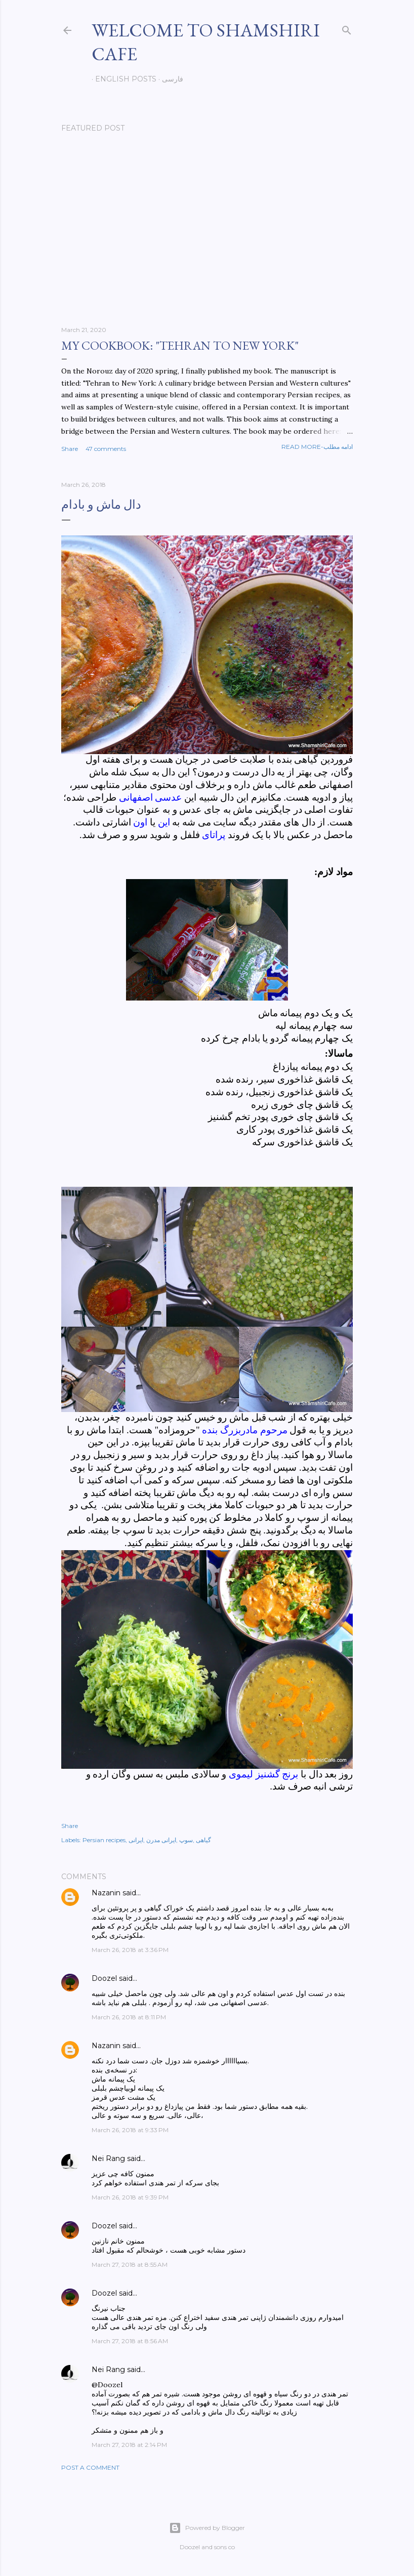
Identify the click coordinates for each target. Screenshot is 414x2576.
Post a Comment (90, 2467)
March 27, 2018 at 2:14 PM (129, 2444)
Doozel (104, 1978)
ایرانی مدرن (161, 1840)
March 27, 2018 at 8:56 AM (130, 2341)
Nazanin (106, 1892)
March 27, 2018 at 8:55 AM (130, 2264)
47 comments (106, 448)
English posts (122, 79)
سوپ (186, 1840)
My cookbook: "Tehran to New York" (180, 345)
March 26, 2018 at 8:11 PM (129, 2017)
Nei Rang (108, 2158)
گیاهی (203, 1840)
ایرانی (136, 1840)
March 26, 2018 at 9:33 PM (130, 2130)
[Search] (347, 28)
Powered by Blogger (207, 2528)
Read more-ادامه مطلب (317, 446)
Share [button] (69, 448)
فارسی (169, 79)
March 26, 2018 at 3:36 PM (130, 1950)
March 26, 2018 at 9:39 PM (130, 2197)
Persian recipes (104, 1840)
